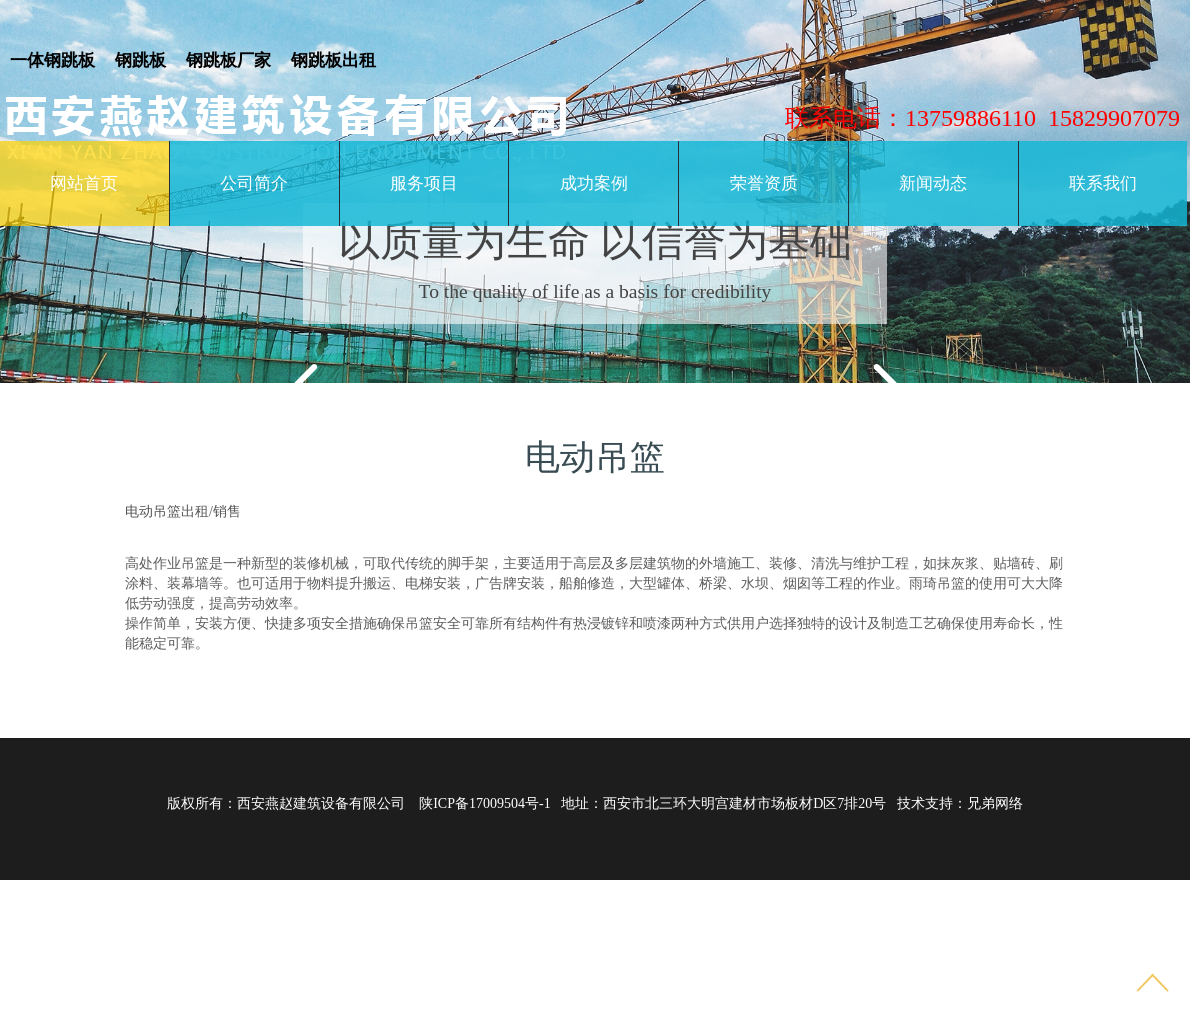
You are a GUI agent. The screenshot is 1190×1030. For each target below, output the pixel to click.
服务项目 (424, 183)
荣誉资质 (764, 183)
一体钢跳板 (52, 60)
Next (870, 376)
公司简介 (254, 183)
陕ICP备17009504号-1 (484, 803)
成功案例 (594, 183)
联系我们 (1103, 183)
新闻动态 (933, 183)
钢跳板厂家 (228, 60)
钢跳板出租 (333, 60)
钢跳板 (140, 60)
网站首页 (84, 183)
